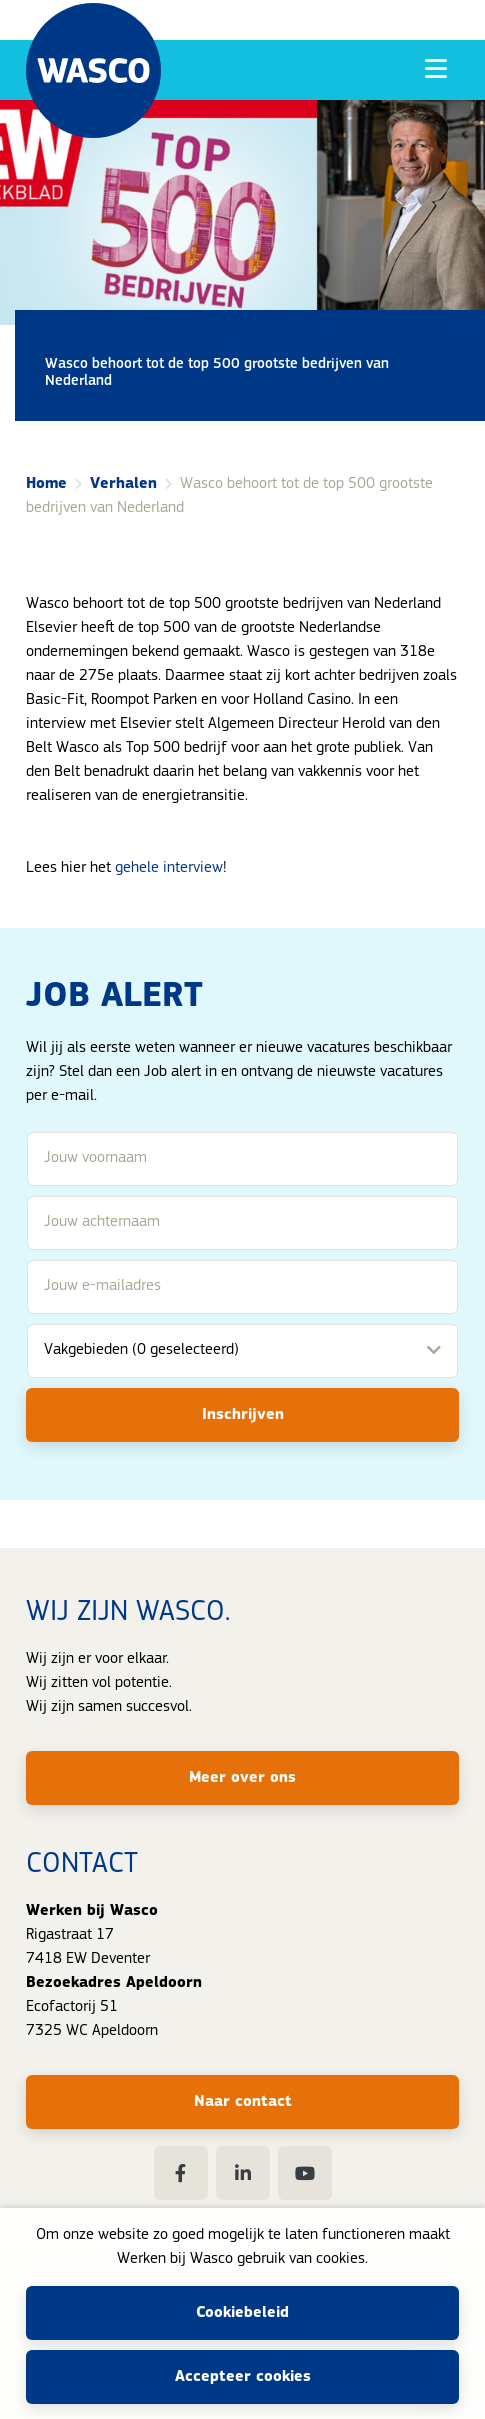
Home (46, 484)
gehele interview (169, 868)
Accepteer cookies (243, 2377)
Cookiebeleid (242, 2313)
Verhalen (123, 484)
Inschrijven (243, 1415)
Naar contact (243, 2102)
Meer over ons (242, 1778)
